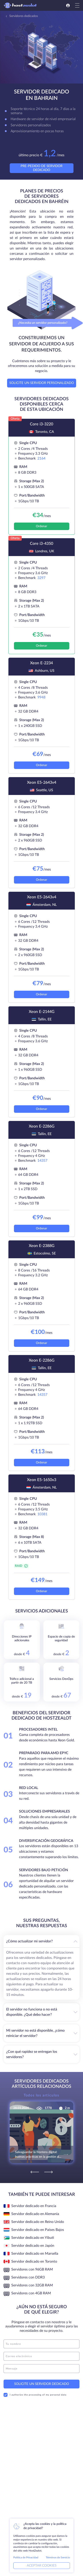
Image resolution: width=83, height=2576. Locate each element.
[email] (41, 2356)
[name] (41, 2344)
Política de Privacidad (25, 2557)
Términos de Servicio (58, 2557)
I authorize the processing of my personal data (35, 2395)
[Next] (48, 2172)
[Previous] (35, 2172)
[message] (41, 2368)
